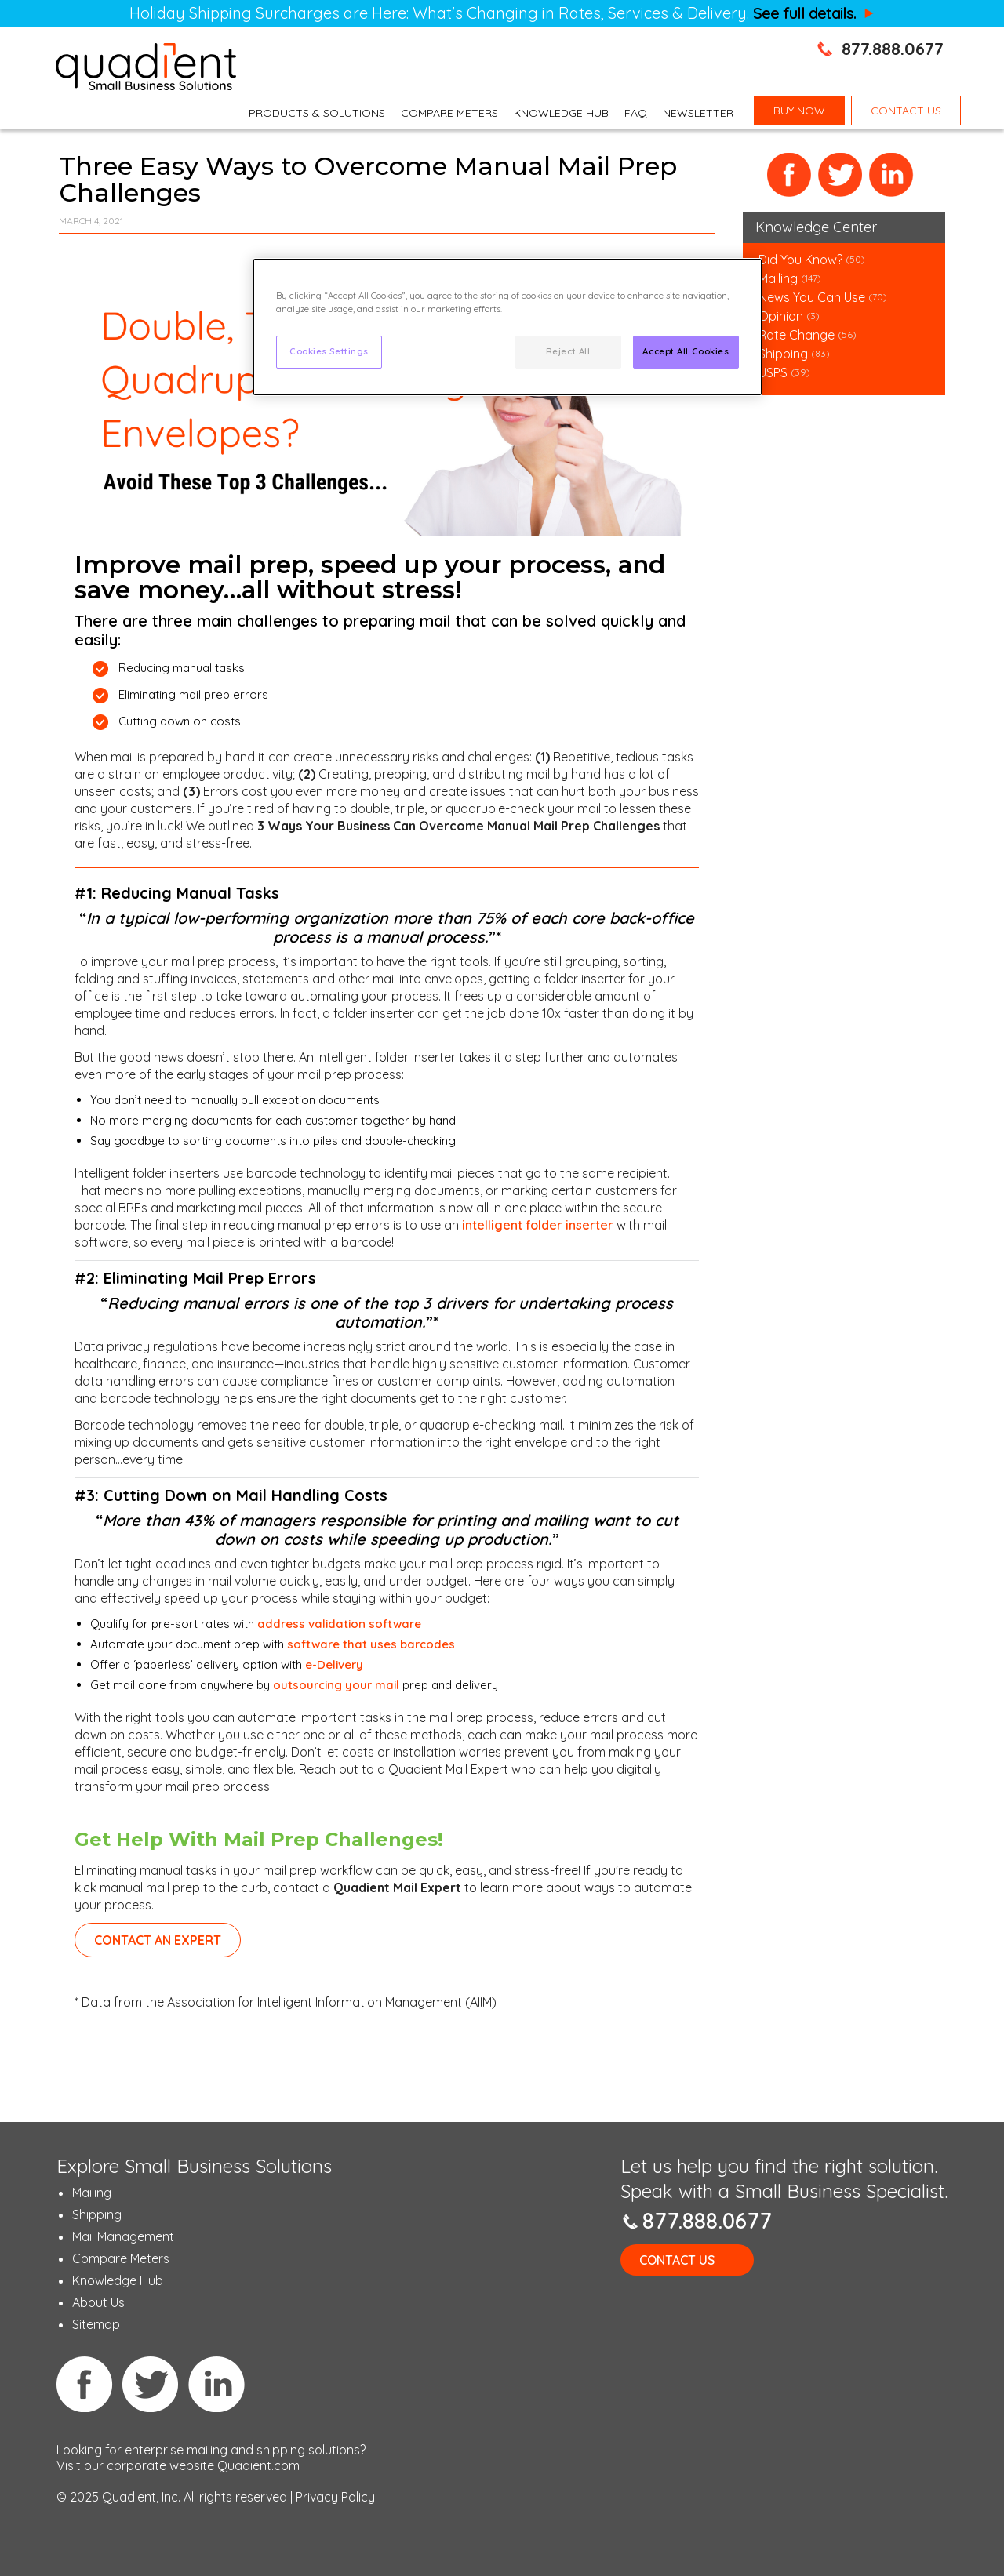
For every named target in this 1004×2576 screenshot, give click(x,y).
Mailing (779, 278)
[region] (507, 327)
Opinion (780, 316)
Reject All (568, 351)
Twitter (840, 175)
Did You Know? (800, 259)
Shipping (784, 354)
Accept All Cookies (685, 351)
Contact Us (677, 2260)
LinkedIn (891, 175)
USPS (773, 372)
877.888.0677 (893, 49)
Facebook (789, 175)
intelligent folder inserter (537, 1225)
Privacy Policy (335, 2497)
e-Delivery (334, 1664)
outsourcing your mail (336, 1684)
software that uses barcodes (371, 1644)
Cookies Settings (329, 351)
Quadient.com (258, 2465)
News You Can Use (811, 297)
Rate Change (796, 335)
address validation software (339, 1623)
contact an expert (157, 1940)
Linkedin (216, 2384)
